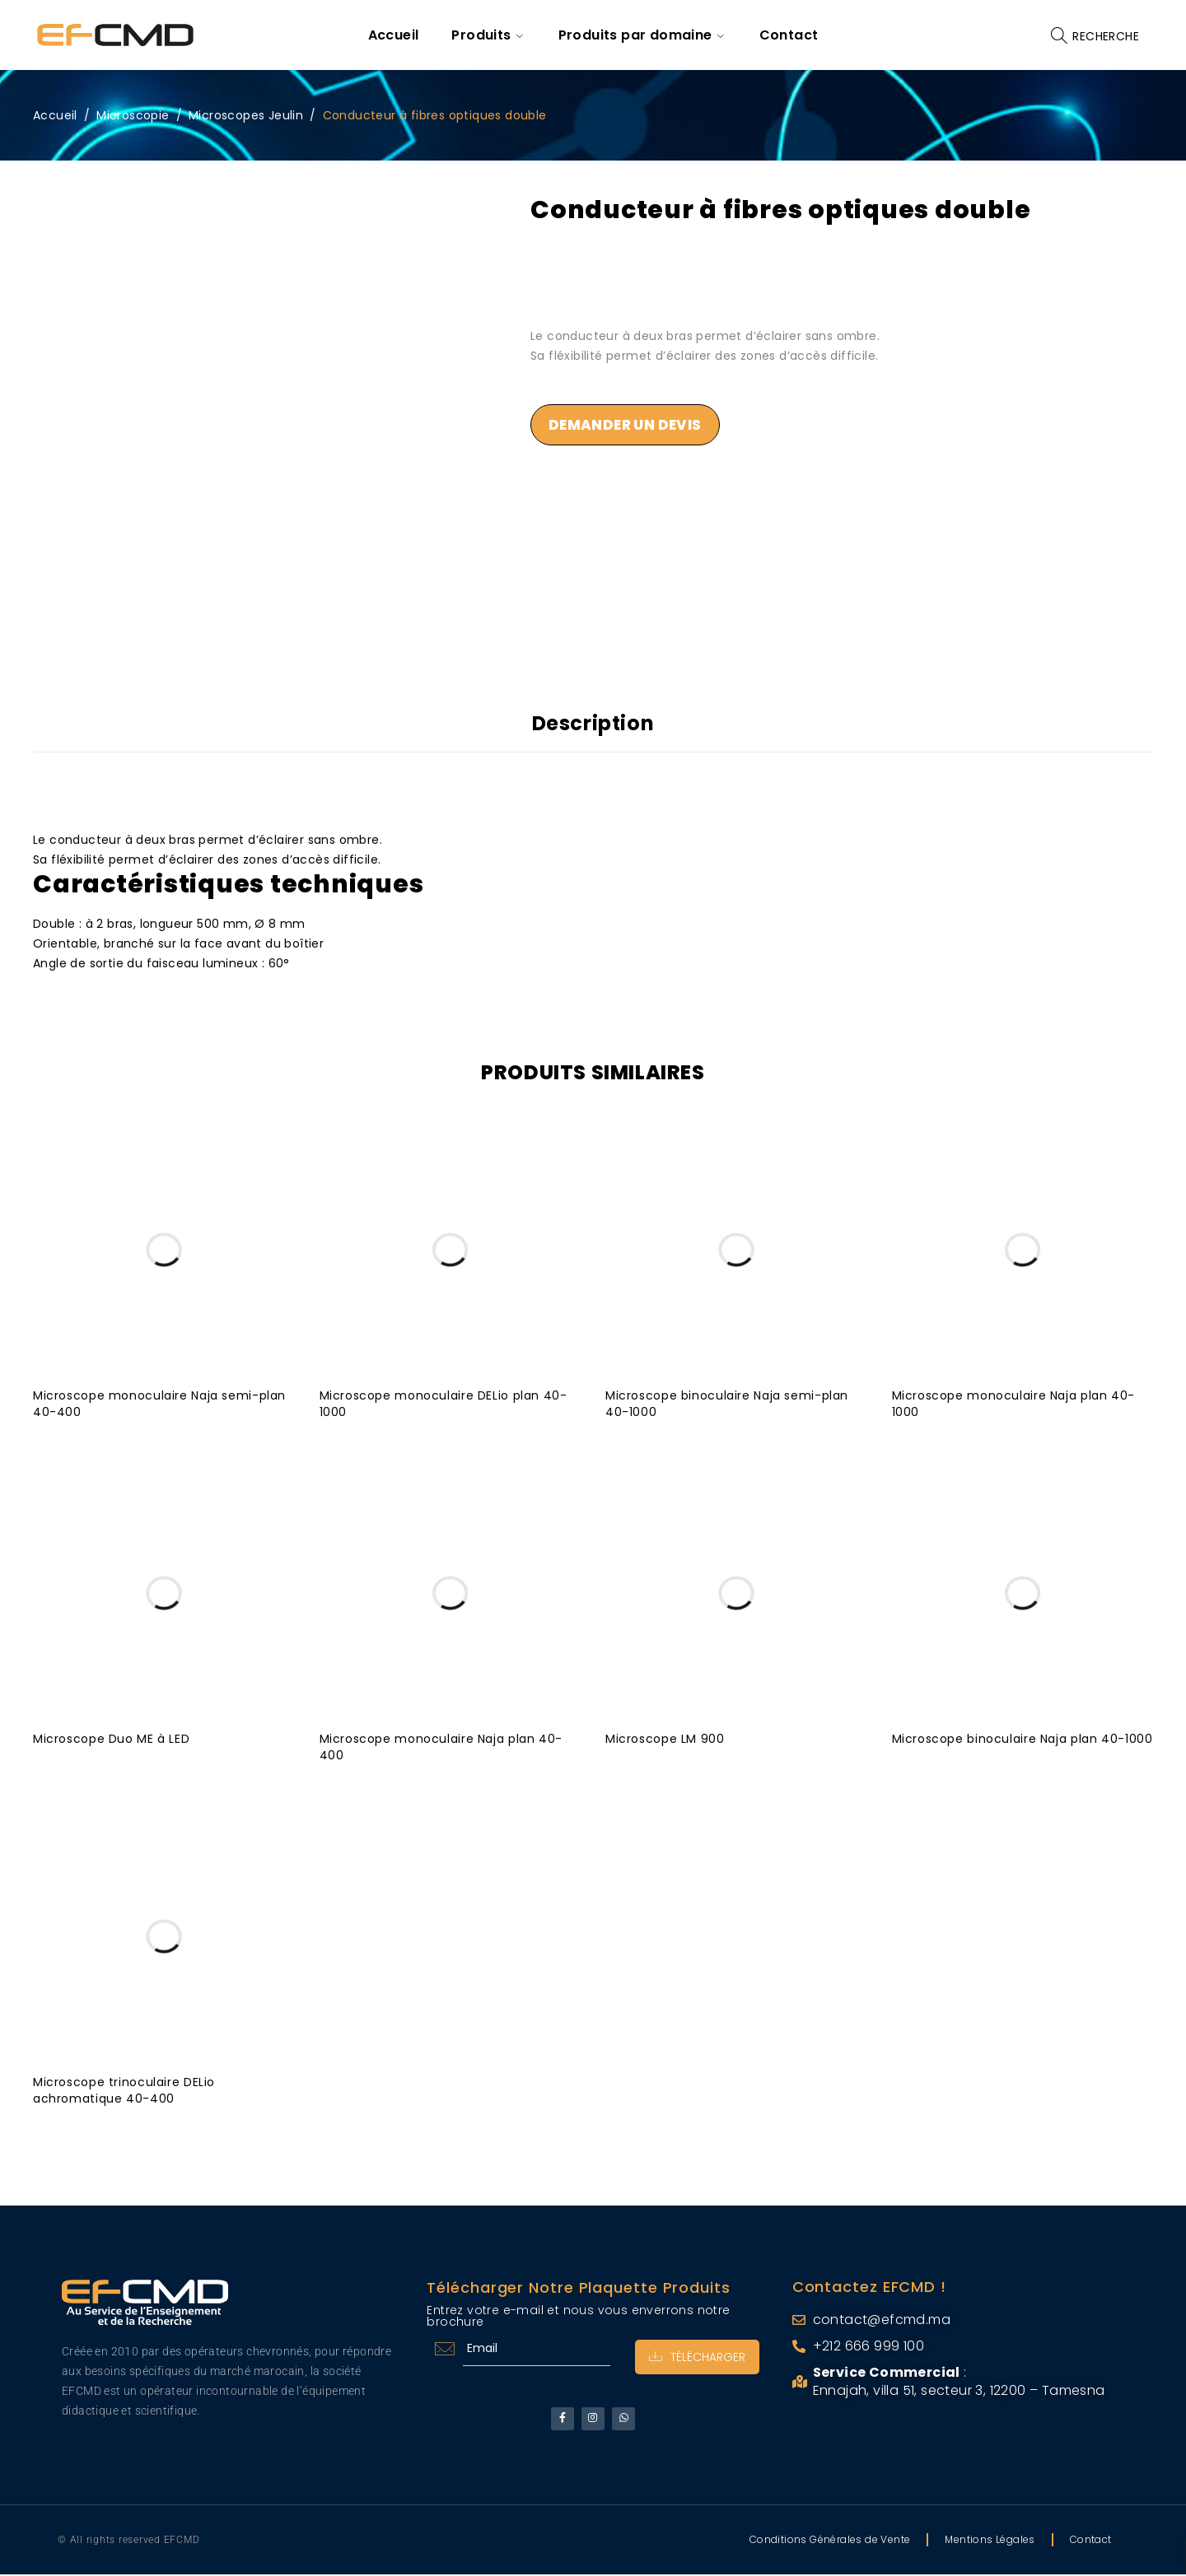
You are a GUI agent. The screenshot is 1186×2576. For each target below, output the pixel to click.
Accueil (55, 115)
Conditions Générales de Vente (830, 2541)
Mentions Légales (989, 2541)
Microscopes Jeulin (246, 115)
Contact (1091, 2541)
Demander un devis (629, 426)
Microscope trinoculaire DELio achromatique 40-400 (125, 2087)
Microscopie (132, 115)
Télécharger (695, 2354)
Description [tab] (593, 724)
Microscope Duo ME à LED (112, 1736)
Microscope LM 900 (665, 1736)
